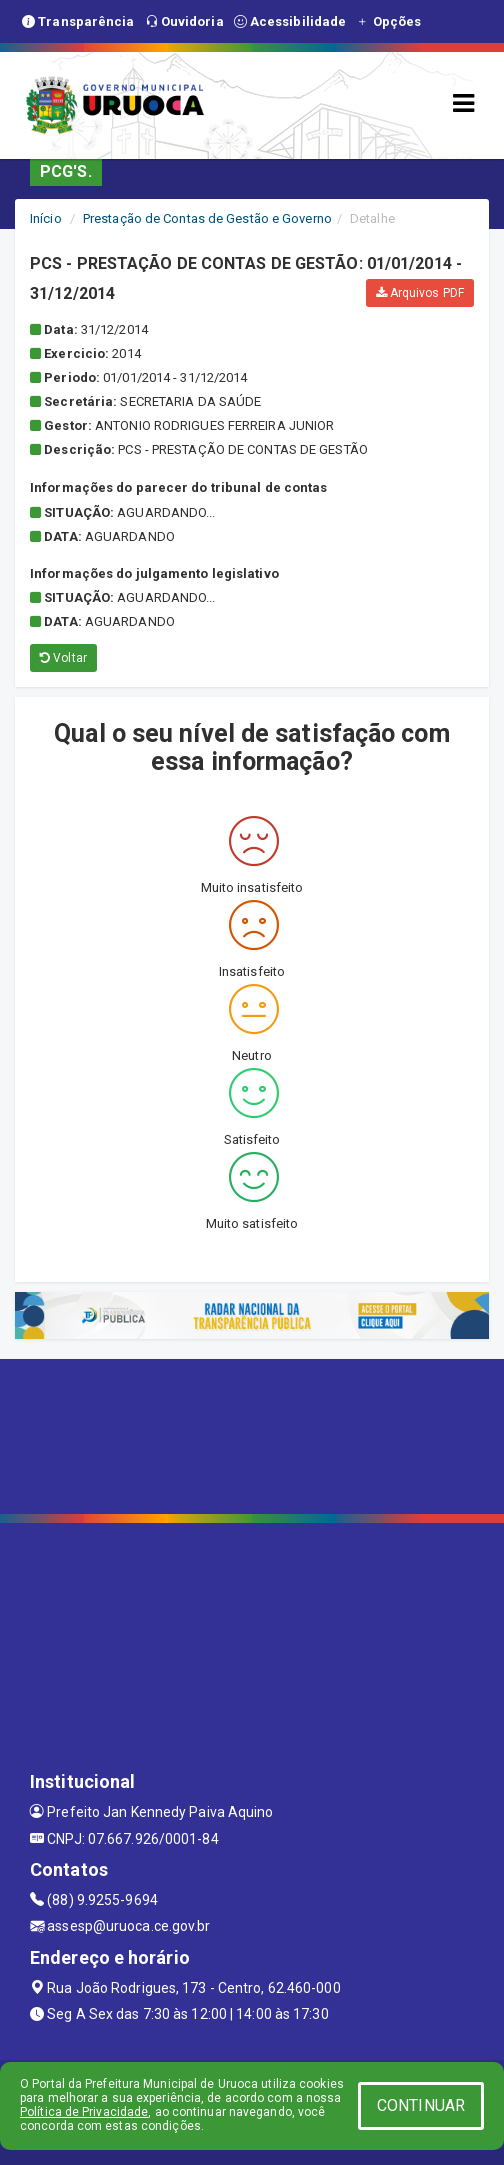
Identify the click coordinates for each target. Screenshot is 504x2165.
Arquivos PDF (420, 293)
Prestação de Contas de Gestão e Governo (207, 218)
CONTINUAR (421, 2105)
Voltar (63, 658)
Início (46, 218)
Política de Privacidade (84, 2112)
